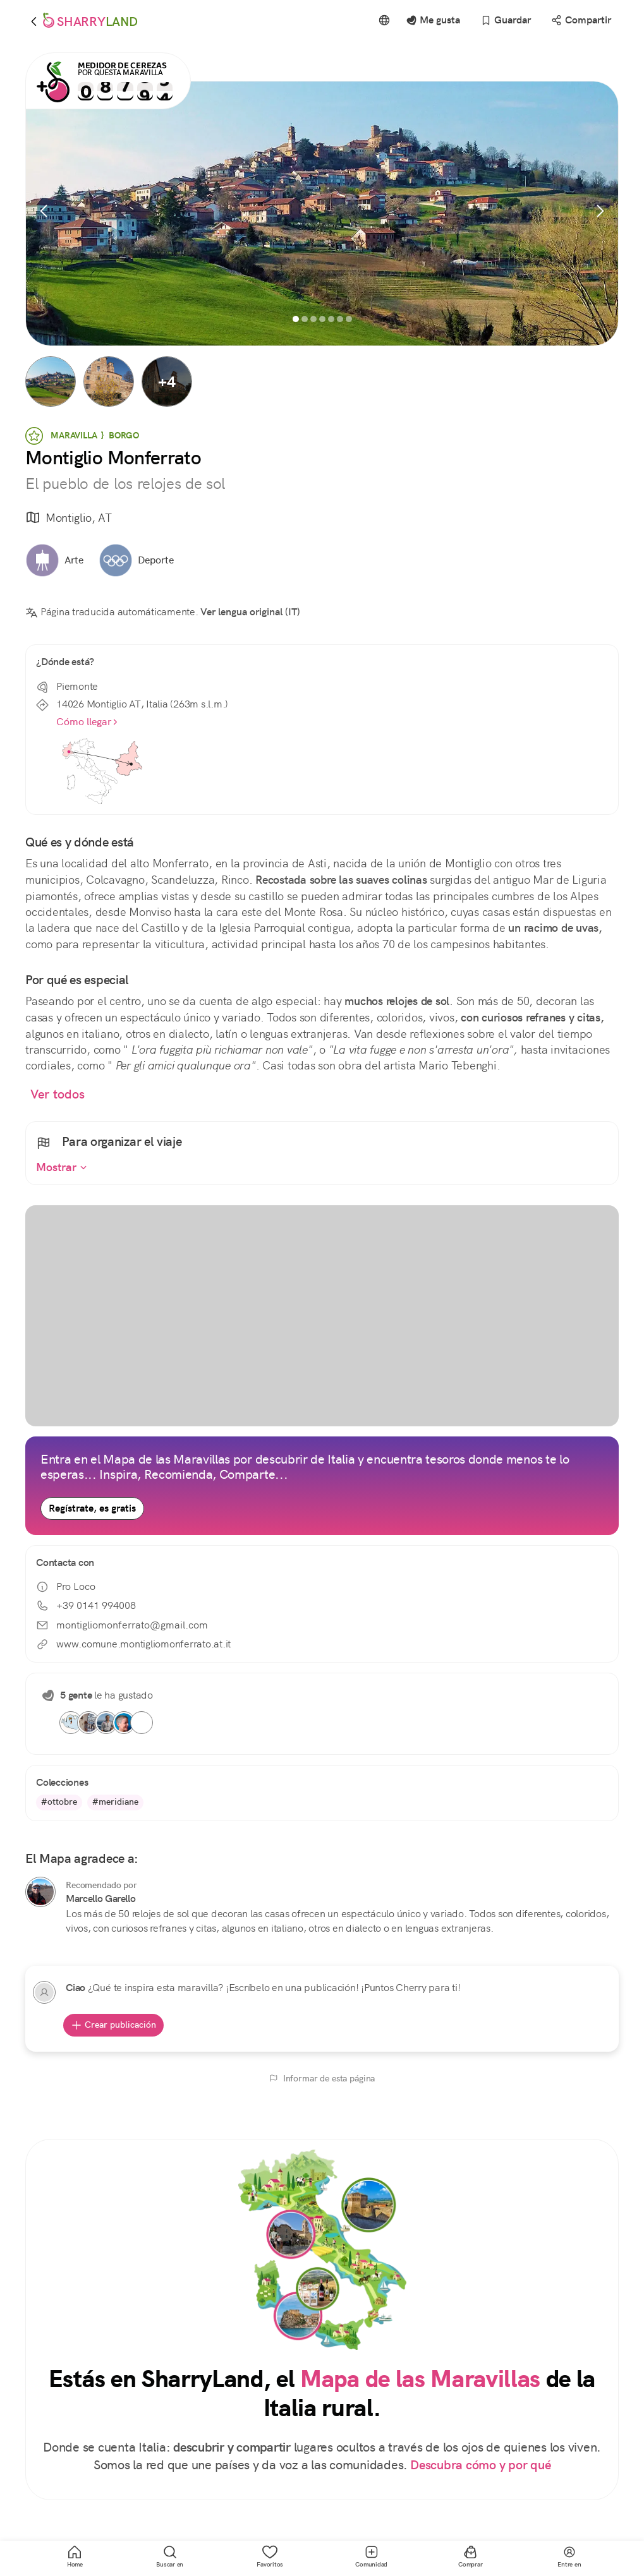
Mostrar (61, 1167)
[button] (50, 381)
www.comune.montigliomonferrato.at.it (133, 1644)
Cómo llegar (87, 721)
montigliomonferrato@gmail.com (122, 1625)
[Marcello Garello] (40, 1892)
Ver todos (57, 1094)
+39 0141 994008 (86, 1605)
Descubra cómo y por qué (480, 2465)
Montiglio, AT (68, 518)
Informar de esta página (322, 2078)
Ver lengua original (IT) (250, 611)
